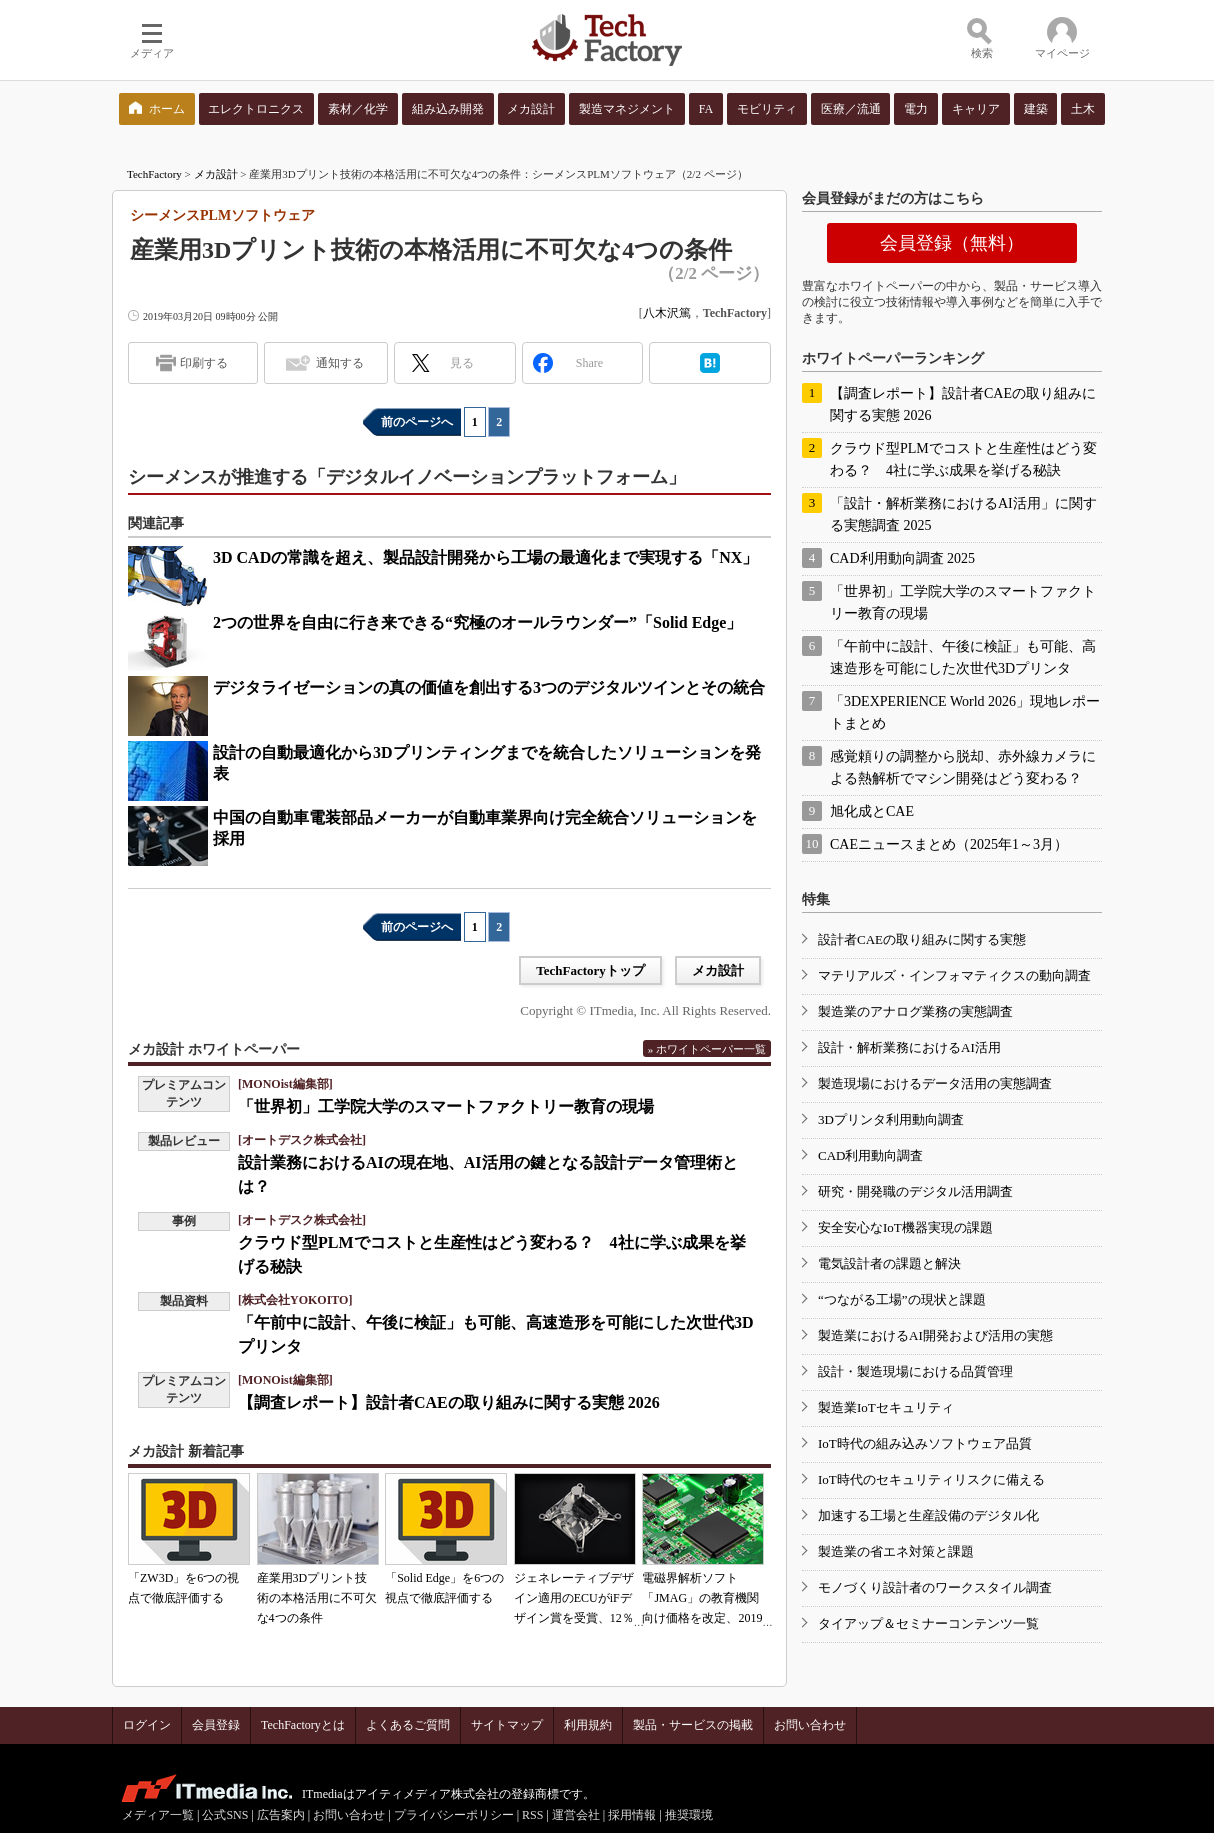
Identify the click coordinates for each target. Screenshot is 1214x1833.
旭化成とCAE (872, 811)
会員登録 (216, 1725)
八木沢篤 (667, 313)
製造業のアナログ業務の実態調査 (915, 1011)
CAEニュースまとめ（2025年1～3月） (949, 844)
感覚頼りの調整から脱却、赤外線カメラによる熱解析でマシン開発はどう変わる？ (963, 767)
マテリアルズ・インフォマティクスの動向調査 (954, 975)
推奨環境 (689, 1815)
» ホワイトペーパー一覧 (707, 1049)
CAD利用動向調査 (870, 1155)
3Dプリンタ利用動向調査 (891, 1119)
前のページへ (417, 422)
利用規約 (588, 1725)
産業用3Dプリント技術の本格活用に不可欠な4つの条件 (317, 1598)
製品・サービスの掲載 (693, 1725)
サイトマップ (507, 1725)
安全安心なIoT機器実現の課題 (905, 1227)
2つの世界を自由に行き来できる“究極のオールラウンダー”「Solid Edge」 (477, 622)
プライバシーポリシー (454, 1815)
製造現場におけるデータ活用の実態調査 (935, 1083)
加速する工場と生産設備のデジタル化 (928, 1515)
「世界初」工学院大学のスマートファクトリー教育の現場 (446, 1106)
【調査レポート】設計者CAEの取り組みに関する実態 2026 (449, 1402)
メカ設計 (216, 174)
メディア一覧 (158, 1815)
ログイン (147, 1725)
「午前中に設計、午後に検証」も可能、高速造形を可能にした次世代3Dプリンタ (963, 657)
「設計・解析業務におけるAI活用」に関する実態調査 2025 (963, 514)
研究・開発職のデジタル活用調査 (915, 1191)
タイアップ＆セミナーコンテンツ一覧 (928, 1623)
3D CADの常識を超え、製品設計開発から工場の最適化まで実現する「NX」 (485, 557)
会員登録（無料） (952, 243)
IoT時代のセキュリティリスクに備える (931, 1479)
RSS (532, 1815)
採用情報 (632, 1815)
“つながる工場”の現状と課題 (902, 1299)
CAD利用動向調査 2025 (902, 558)
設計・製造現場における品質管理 (915, 1371)
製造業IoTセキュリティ (886, 1407)
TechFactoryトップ (590, 970)
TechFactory (154, 174)
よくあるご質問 (408, 1725)
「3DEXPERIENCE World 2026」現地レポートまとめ (965, 712)
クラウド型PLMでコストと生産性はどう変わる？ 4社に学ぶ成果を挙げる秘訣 (963, 459)
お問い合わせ (810, 1725)
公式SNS (225, 1815)
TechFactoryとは (303, 1725)
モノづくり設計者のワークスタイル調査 (935, 1587)
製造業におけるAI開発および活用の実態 (935, 1335)
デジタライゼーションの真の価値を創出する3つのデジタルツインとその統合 (489, 687)
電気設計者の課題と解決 (889, 1263)
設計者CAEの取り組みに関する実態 (922, 939)
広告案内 (281, 1815)
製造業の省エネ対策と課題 (896, 1551)
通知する (340, 363)
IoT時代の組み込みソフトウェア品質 (925, 1443)
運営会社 (576, 1815)
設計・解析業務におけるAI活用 (909, 1047)
